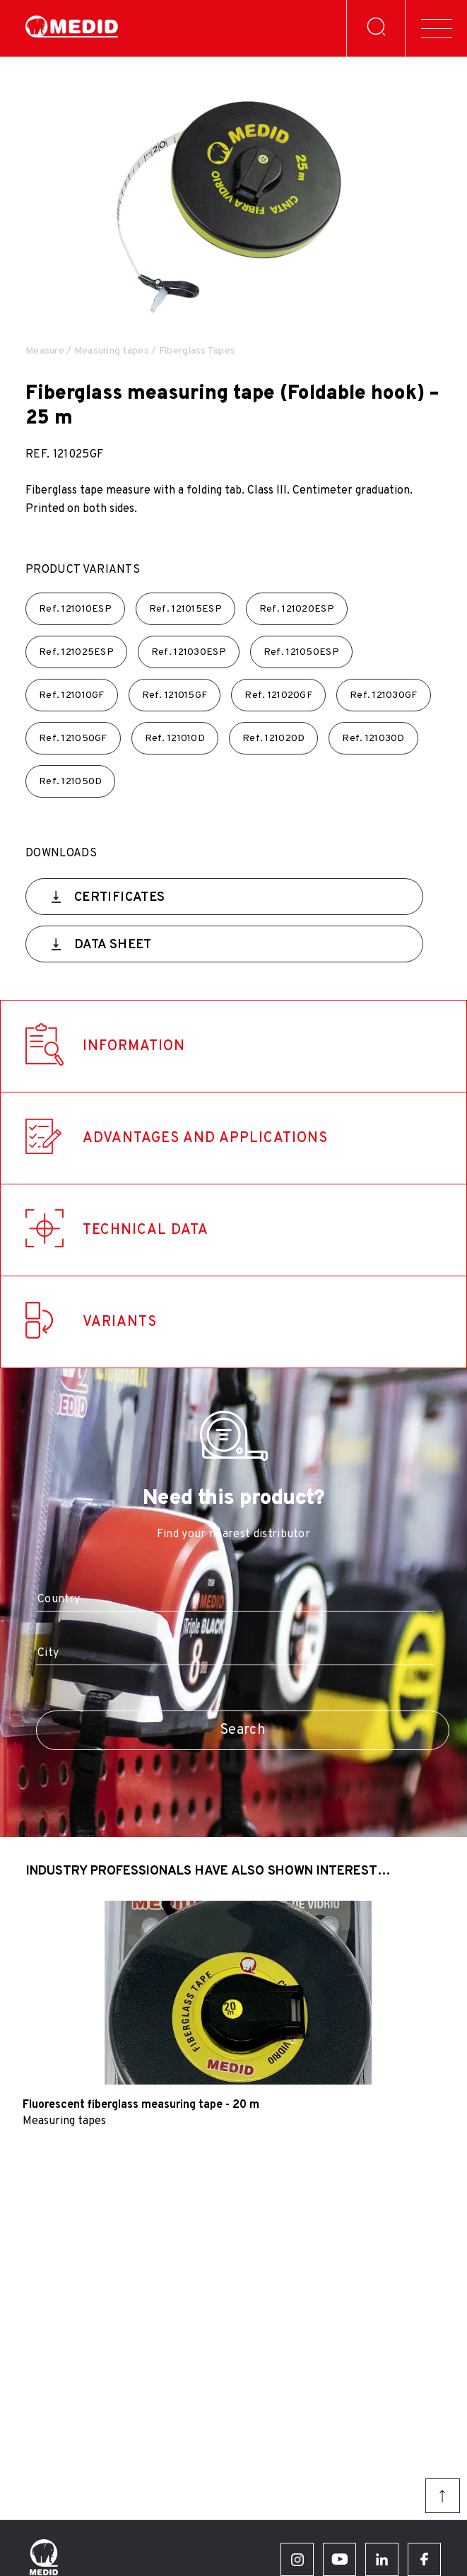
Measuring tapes (111, 351)
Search (243, 1730)
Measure (44, 351)
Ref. (75, 609)
